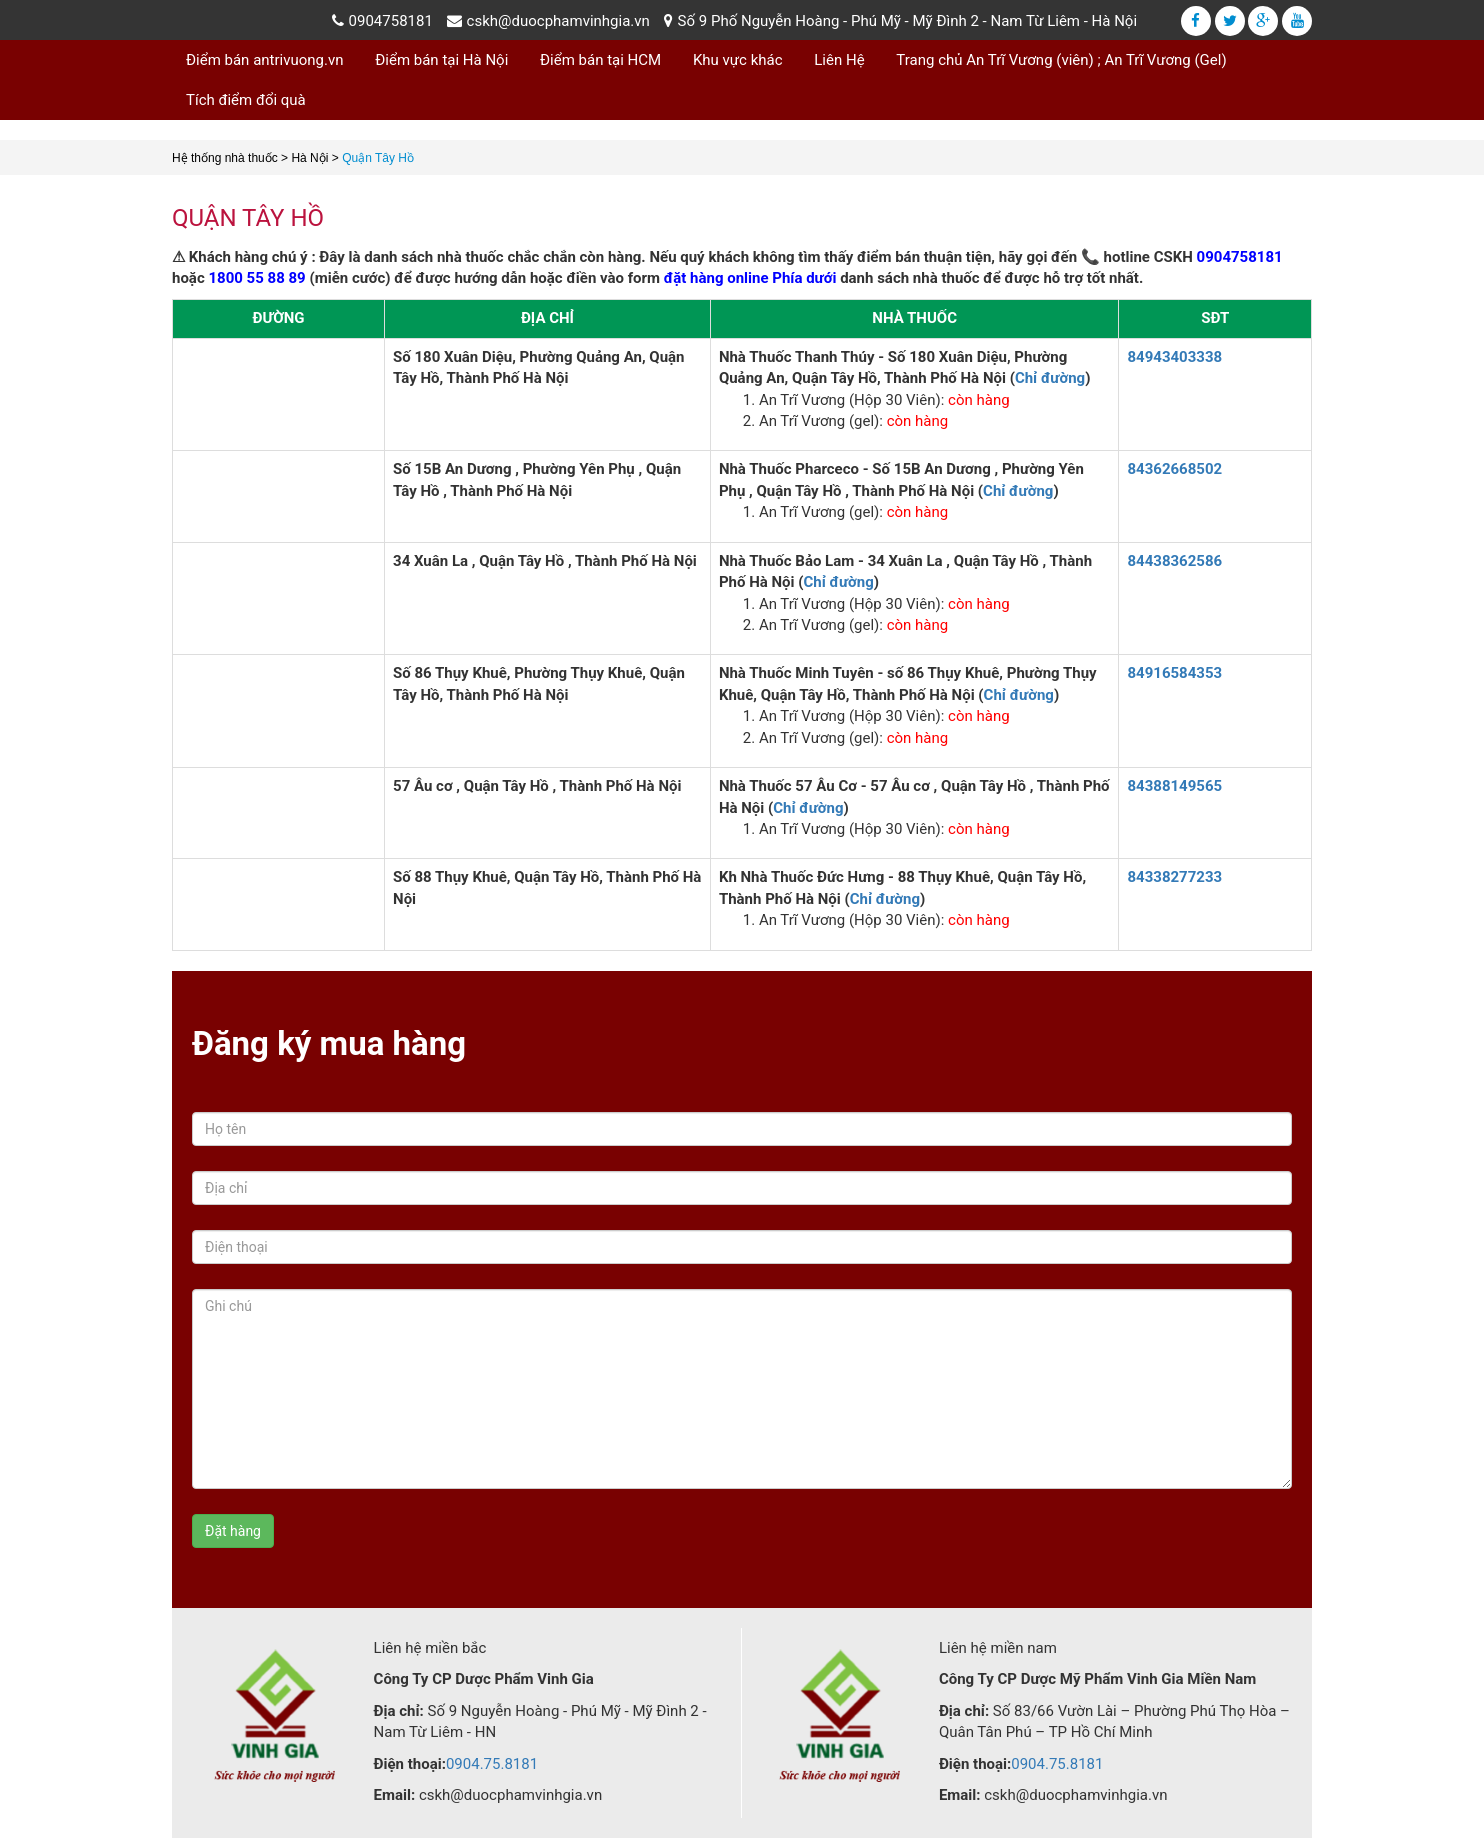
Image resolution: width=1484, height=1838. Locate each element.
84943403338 (1174, 357)
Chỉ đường (1050, 378)
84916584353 (1174, 673)
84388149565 (1174, 786)
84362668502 (1174, 469)
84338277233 (1174, 877)
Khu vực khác (738, 60)
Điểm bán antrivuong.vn (265, 60)
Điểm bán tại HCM (600, 60)
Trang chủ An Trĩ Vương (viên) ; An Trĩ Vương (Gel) (1061, 60)
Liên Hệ (839, 60)
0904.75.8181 (492, 1764)
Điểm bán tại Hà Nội (441, 60)
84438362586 (1174, 561)
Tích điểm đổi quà (246, 100)
